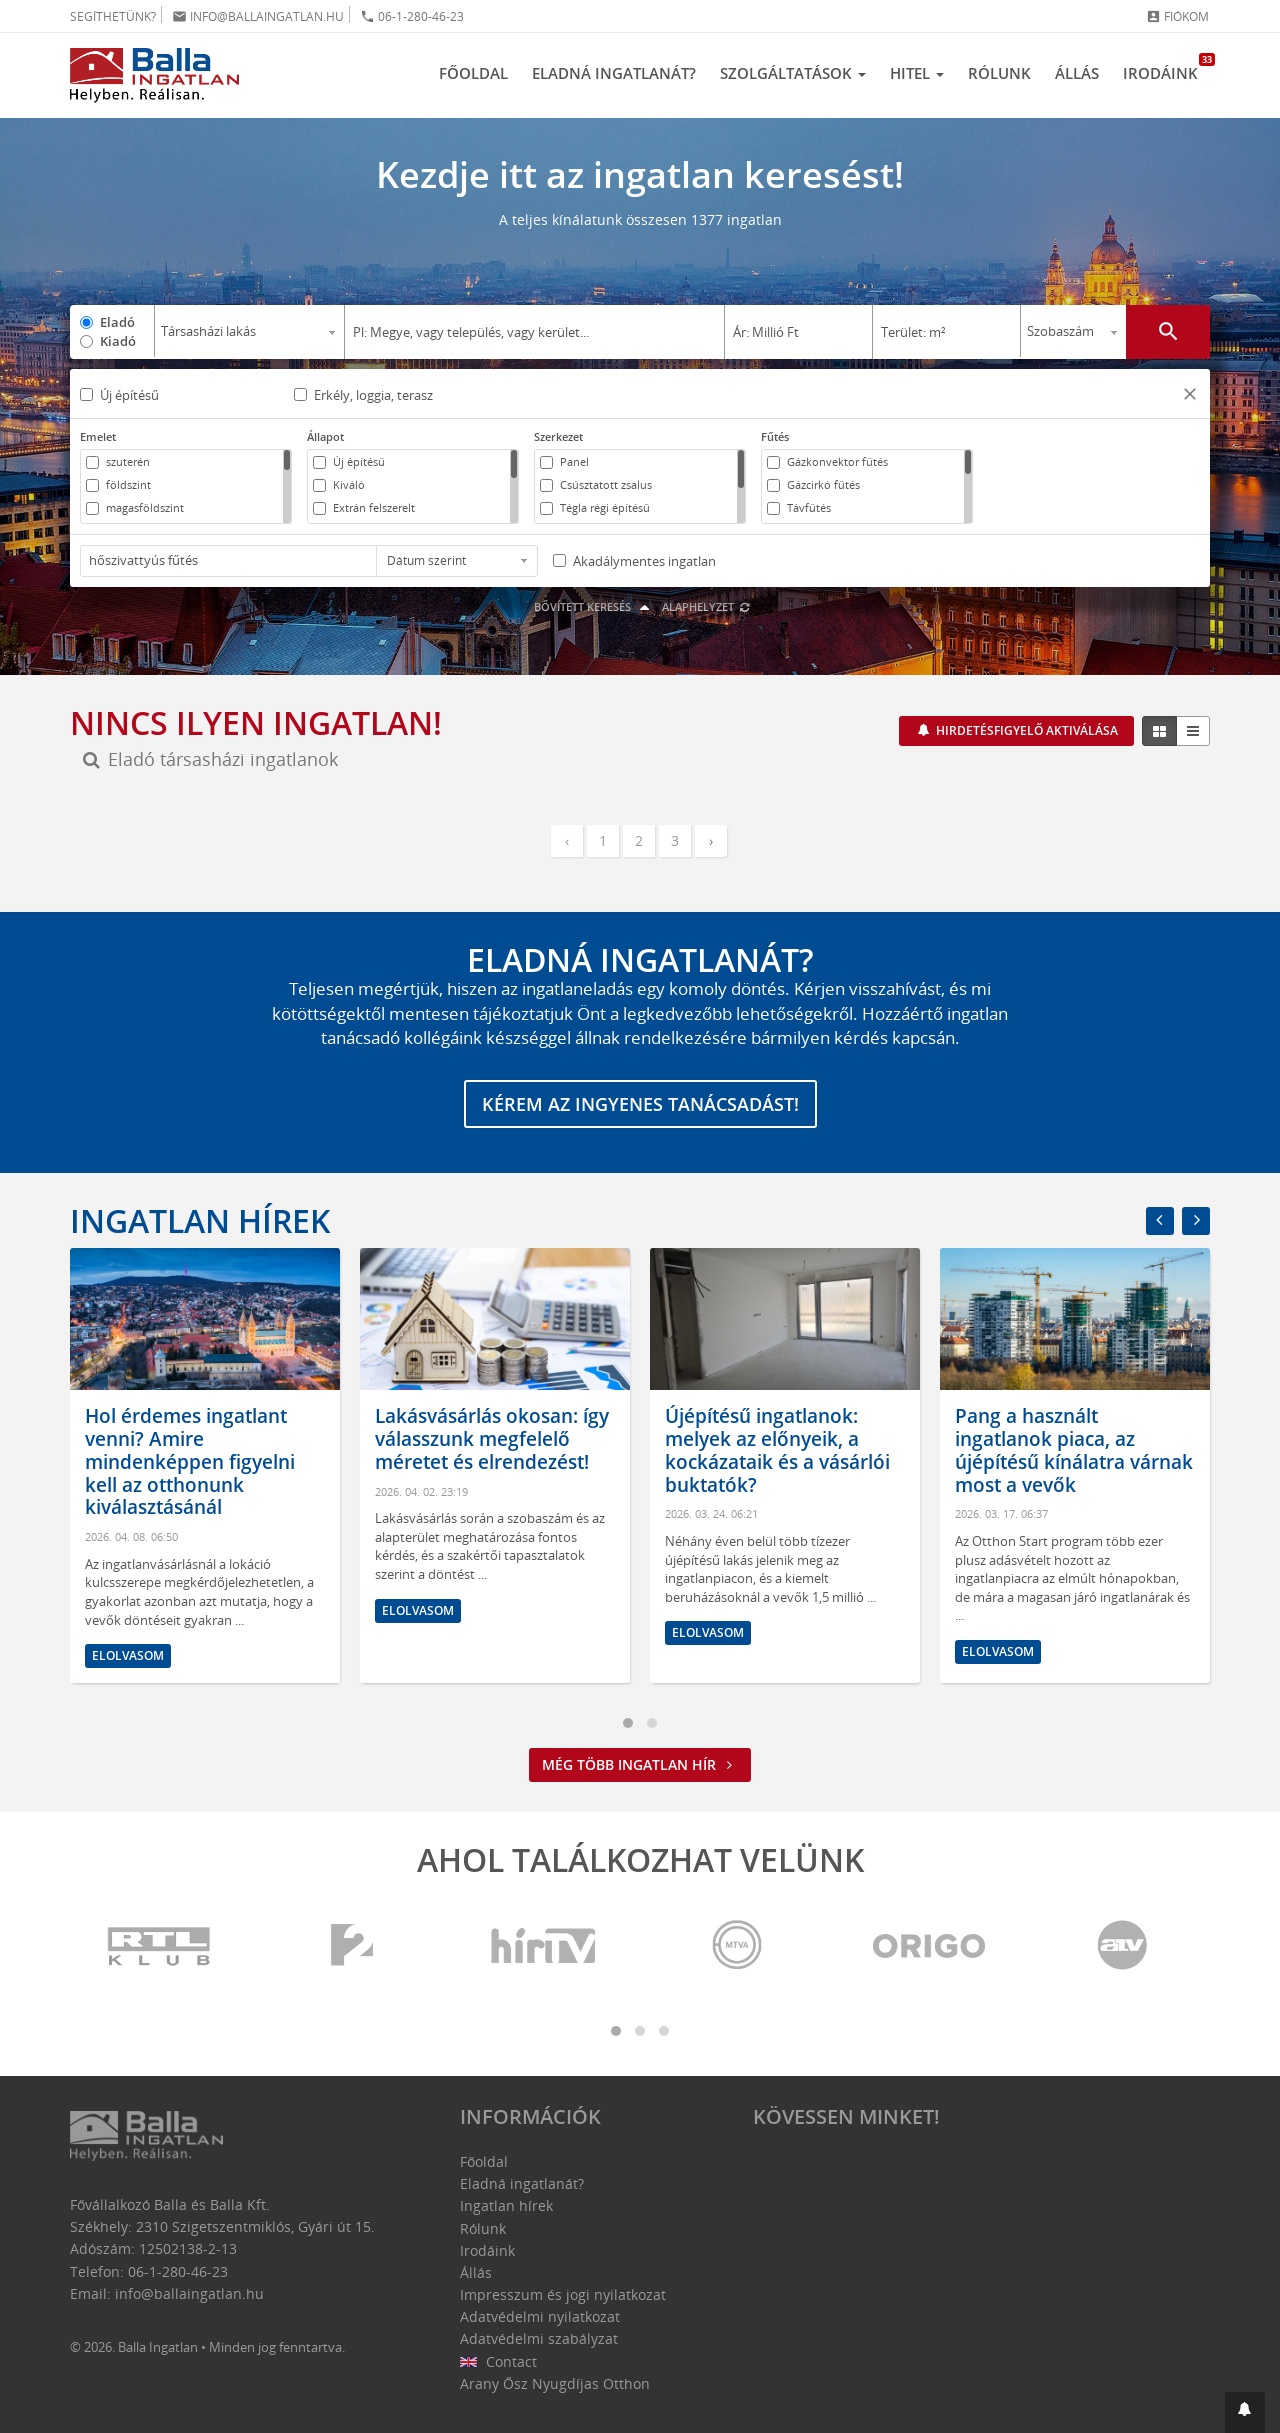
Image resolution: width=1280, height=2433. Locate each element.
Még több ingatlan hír (640, 1764)
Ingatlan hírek (200, 1220)
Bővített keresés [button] (594, 606)
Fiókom (1177, 16)
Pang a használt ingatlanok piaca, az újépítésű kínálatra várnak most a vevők (1074, 1450)
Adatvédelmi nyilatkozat (540, 2316)
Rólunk (999, 73)
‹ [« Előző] (567, 840)
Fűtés (775, 436)
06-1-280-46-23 (412, 16)
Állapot (325, 436)
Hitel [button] (917, 73)
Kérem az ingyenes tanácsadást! (640, 1104)
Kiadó (118, 341)
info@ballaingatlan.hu (258, 16)
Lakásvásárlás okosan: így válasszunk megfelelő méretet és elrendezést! (492, 1439)
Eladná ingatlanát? (614, 73)
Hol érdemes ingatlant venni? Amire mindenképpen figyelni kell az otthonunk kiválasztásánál (190, 1461)
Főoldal (473, 73)
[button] (1190, 396)
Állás (1077, 73)
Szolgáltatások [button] (793, 73)
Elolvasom (128, 1655)
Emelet (98, 436)
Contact (498, 2361)
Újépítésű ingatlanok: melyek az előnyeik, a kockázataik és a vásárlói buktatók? (777, 1450)
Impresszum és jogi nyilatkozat (563, 2294)
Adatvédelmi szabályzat (539, 2338)
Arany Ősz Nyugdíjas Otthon (555, 2383)
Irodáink (1166, 68)
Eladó (117, 322)
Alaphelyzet (706, 606)
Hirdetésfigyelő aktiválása (1025, 730)
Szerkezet (558, 436)
